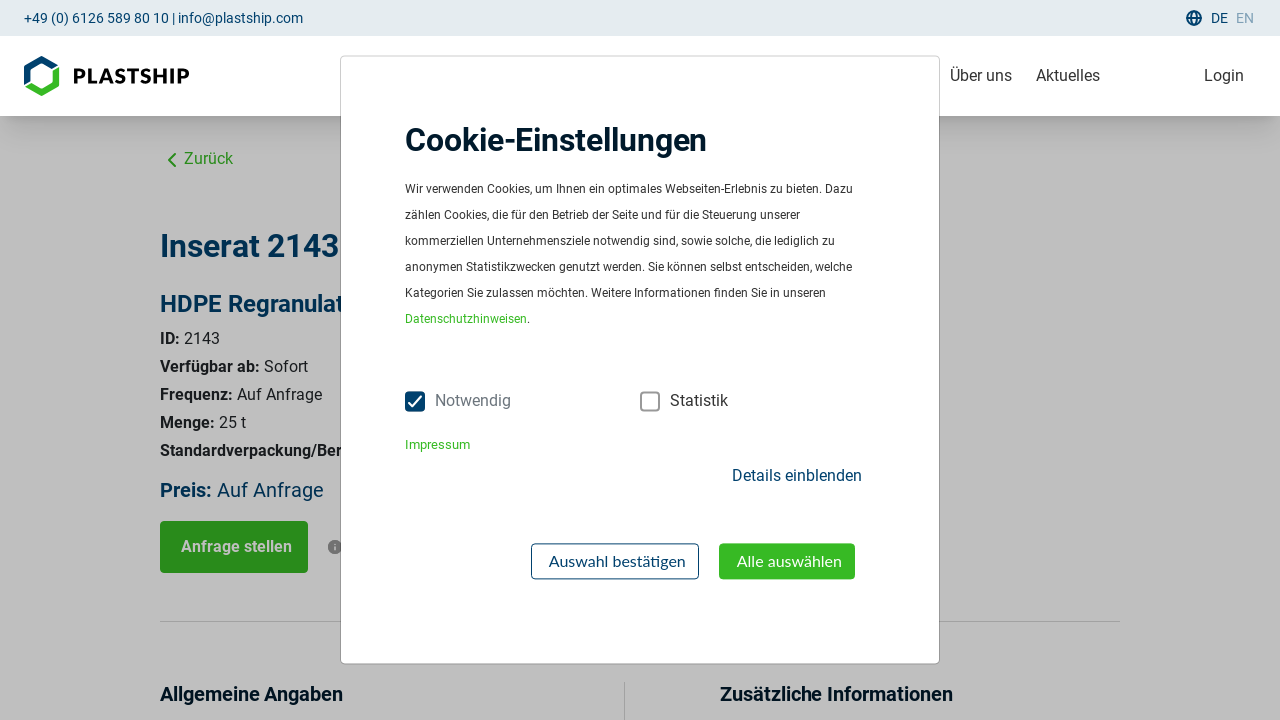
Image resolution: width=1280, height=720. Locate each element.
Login (1224, 75)
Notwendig (473, 401)
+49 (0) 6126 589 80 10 (96, 18)
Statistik (699, 401)
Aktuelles (1068, 75)
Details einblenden (797, 475)
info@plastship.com (240, 18)
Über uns (981, 75)
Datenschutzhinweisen (466, 320)
